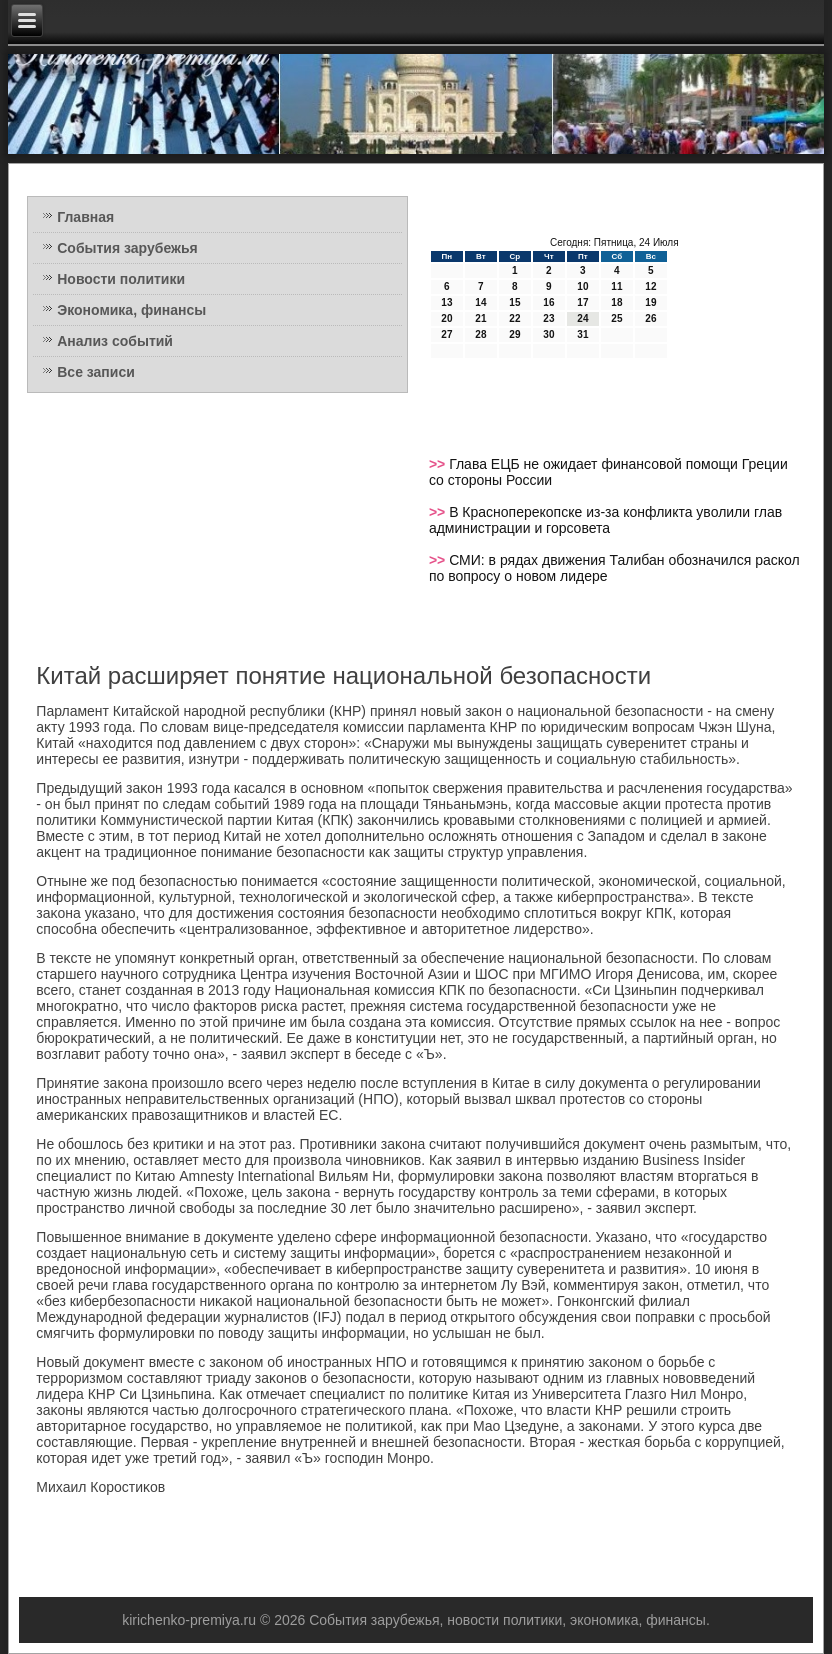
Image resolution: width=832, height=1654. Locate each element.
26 (650, 318)
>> (439, 464)
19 (650, 302)
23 (548, 318)
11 (616, 286)
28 (480, 334)
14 (480, 302)
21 (480, 318)
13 (446, 302)
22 (514, 318)
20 (446, 318)
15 (514, 302)
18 (616, 302)
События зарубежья (127, 248)
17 (582, 302)
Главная (85, 217)
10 (582, 286)
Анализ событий (115, 341)
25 (616, 318)
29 (514, 334)
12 (650, 286)
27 (446, 334)
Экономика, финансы (131, 310)
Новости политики (121, 279)
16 (548, 302)
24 (582, 318)
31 (582, 334)
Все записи (96, 372)
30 (548, 334)
